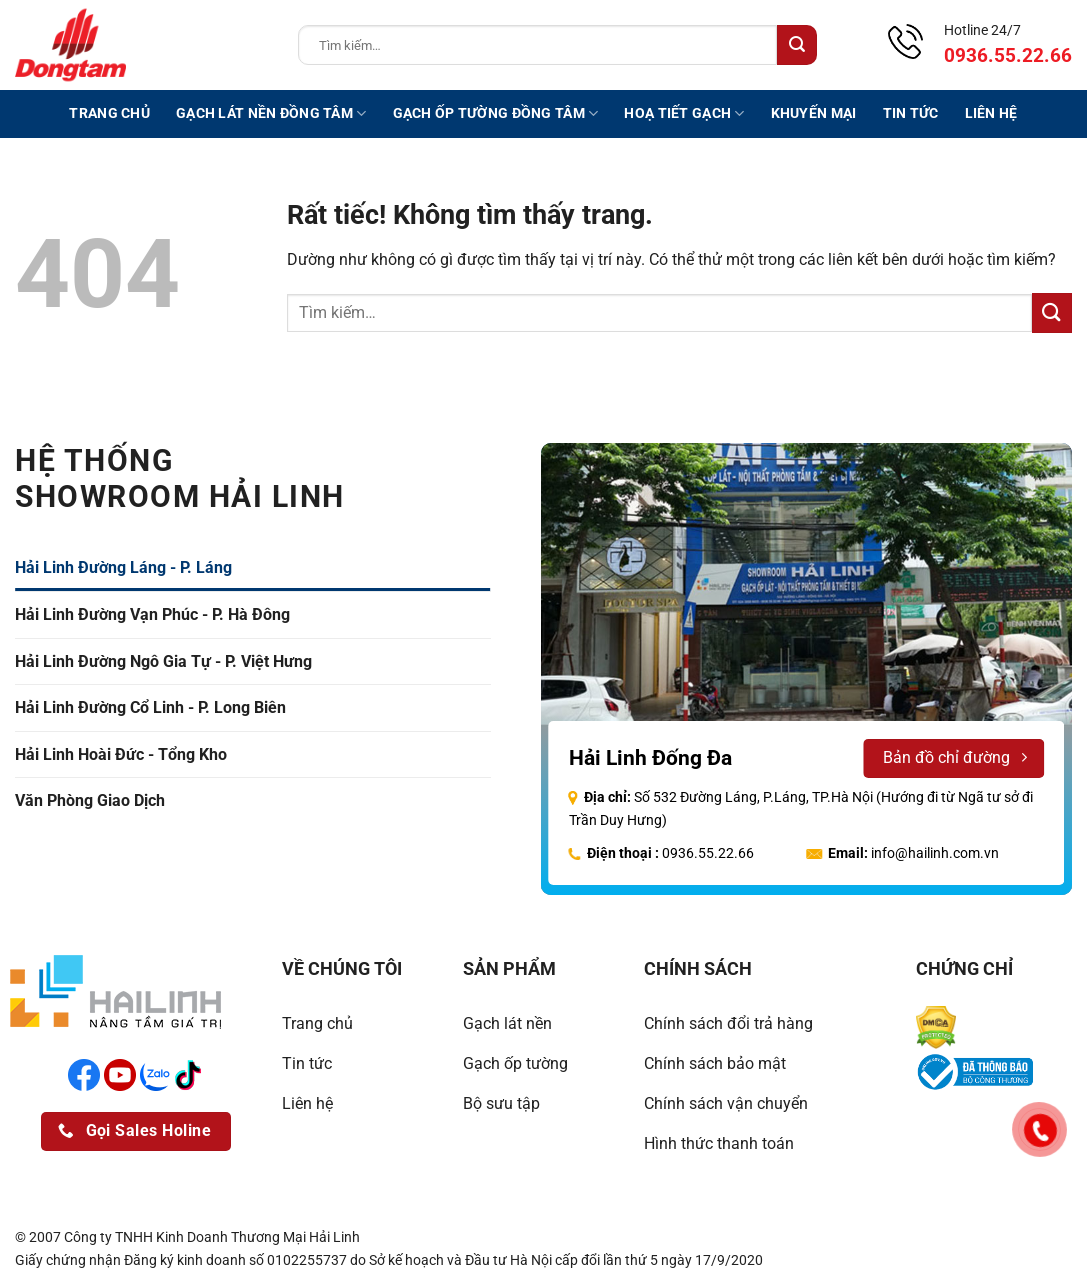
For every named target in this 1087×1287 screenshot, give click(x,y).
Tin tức (911, 113)
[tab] (253, 568)
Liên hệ (991, 113)
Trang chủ (109, 113)
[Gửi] (797, 45)
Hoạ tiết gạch (684, 113)
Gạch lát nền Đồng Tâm (271, 113)
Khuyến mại (814, 113)
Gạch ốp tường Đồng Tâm (496, 113)
